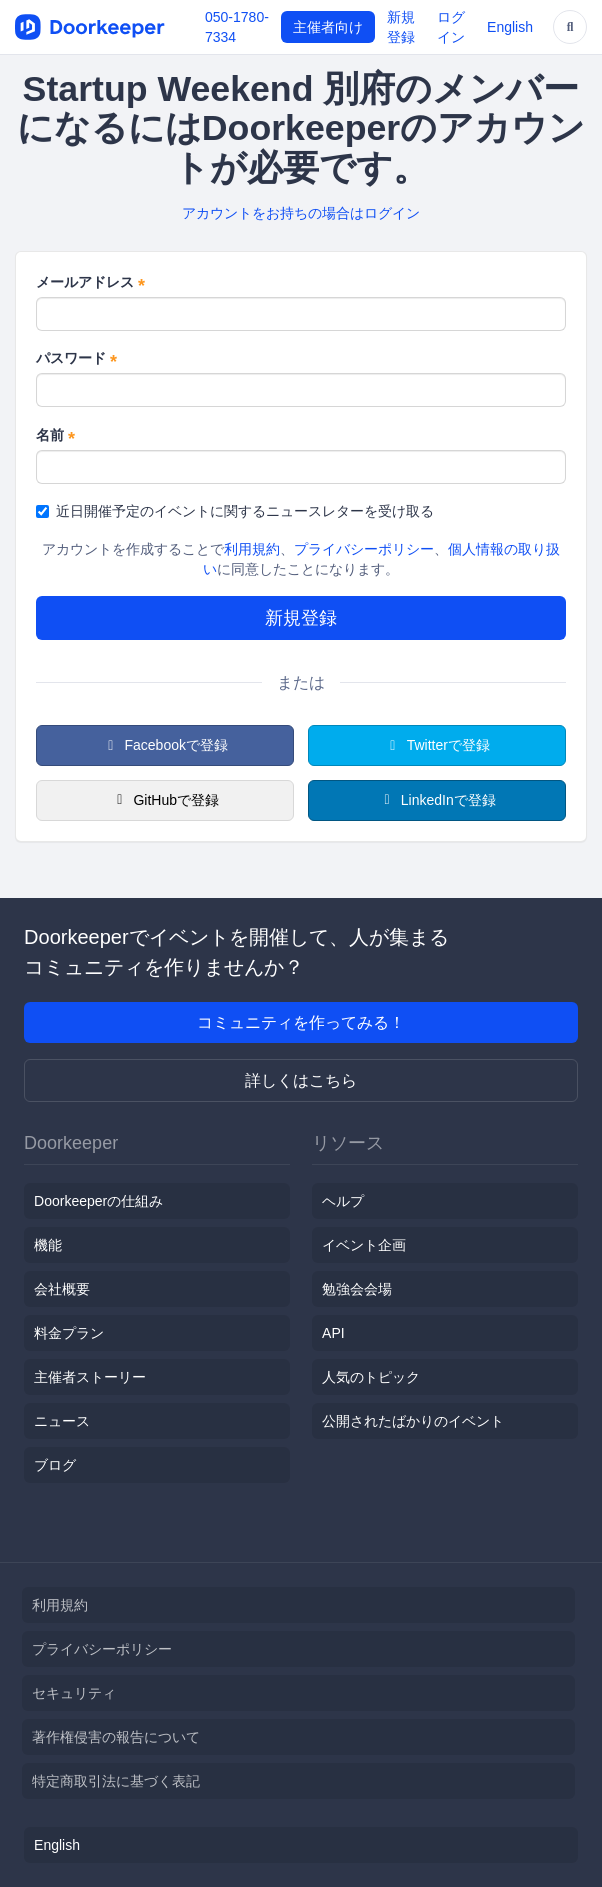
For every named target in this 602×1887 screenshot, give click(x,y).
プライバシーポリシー (364, 549)
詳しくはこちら (301, 1080)
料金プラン (69, 1333)
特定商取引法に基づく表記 (116, 1781)
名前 (55, 436)
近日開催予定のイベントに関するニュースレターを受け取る (235, 511)
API (333, 1333)
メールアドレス (90, 283)
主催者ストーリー (90, 1377)
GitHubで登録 (165, 800)
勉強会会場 (357, 1289)
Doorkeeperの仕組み (98, 1201)
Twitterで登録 (437, 745)
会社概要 (62, 1289)
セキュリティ (74, 1693)
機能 (48, 1245)
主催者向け (328, 27)
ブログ (55, 1465)
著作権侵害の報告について (116, 1737)
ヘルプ (343, 1201)
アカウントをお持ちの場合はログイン (301, 213)
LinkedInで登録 (436, 800)
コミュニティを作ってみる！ (301, 1022)
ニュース (62, 1421)
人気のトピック (371, 1377)
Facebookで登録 (165, 745)
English (510, 27)
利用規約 (252, 549)
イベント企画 (364, 1245)
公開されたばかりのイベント (413, 1421)
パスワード (76, 359)
